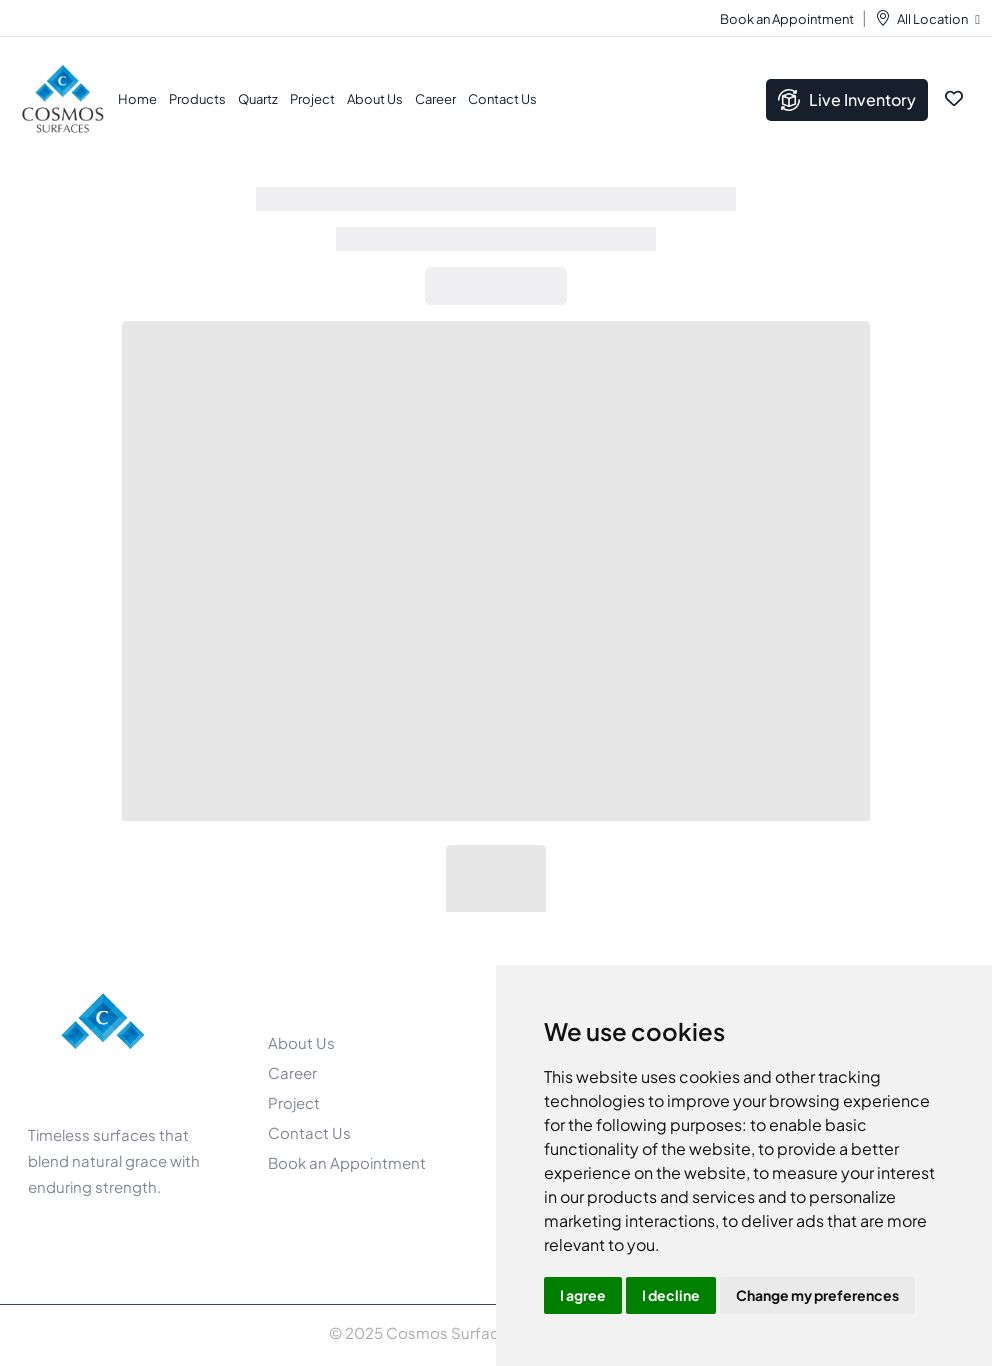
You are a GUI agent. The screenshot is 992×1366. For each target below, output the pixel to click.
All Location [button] (937, 19)
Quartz (258, 99)
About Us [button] (375, 99)
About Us (301, 1042)
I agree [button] (583, 1295)
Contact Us (502, 99)
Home (137, 99)
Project (312, 99)
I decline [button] (671, 1295)
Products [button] (197, 99)
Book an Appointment (787, 19)
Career (435, 99)
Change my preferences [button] (817, 1295)
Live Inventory (847, 100)
